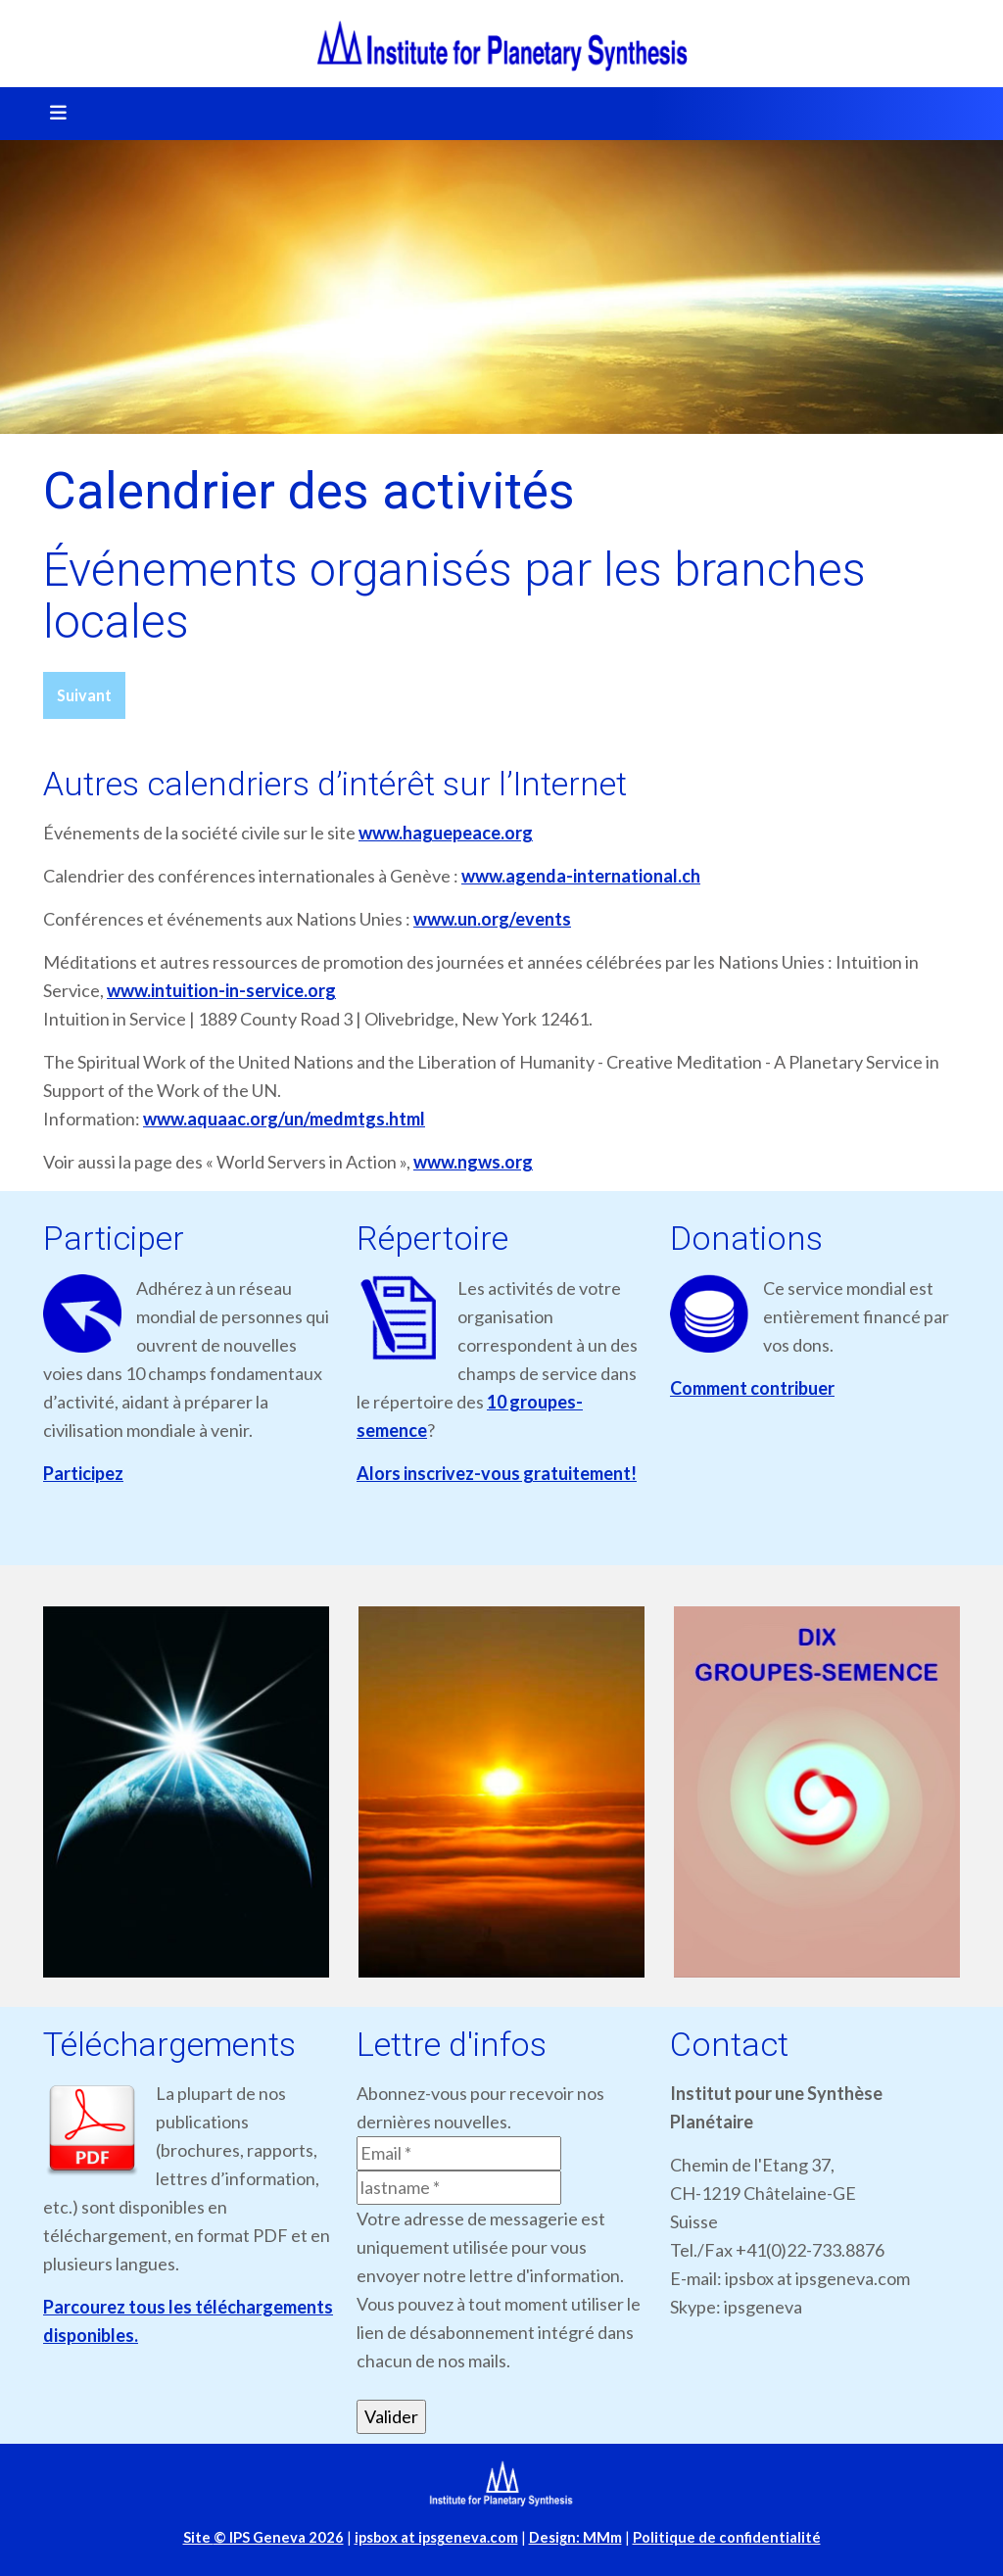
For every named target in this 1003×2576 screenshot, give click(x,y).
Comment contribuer (752, 1388)
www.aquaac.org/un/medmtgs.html (284, 1118)
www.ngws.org (473, 1161)
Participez (83, 1473)
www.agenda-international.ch (580, 875)
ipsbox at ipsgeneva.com (436, 2537)
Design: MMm (575, 2537)
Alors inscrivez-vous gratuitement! (497, 1473)
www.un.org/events (492, 919)
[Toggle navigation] (51, 113)
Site (263, 2537)
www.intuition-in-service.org (221, 990)
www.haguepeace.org (445, 832)
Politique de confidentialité (727, 2537)
